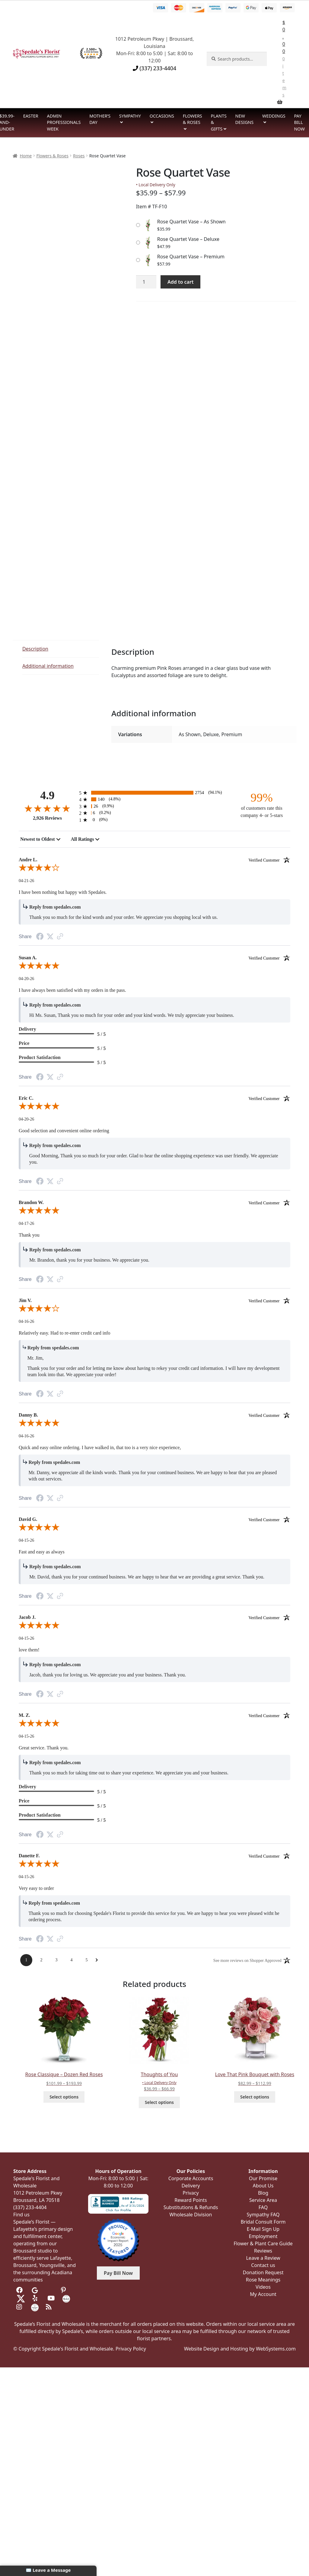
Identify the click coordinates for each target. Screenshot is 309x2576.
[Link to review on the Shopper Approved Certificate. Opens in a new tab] (60, 936)
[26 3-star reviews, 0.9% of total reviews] (154, 806)
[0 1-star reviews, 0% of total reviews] (154, 820)
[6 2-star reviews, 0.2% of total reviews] (154, 813)
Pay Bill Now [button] (118, 2273)
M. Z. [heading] (154, 1715)
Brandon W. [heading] (154, 1203)
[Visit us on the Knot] (66, 2298)
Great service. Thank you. (43, 1747)
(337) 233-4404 (154, 68)
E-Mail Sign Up (263, 2229)
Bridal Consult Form (263, 2221)
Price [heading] (24, 1043)
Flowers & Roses (192, 119)
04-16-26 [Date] (26, 1321)
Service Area (263, 2200)
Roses (79, 156)
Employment (263, 2236)
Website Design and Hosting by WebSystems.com (240, 2348)
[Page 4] (71, 1960)
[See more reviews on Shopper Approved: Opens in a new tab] (247, 1960)
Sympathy (130, 116)
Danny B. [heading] (154, 1415)
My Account (263, 2294)
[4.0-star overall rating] (154, 869)
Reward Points (190, 2200)
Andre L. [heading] (154, 860)
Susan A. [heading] (154, 958)
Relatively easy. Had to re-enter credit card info (64, 1332)
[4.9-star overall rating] (47, 808)
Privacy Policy (131, 2348)
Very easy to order (36, 1888)
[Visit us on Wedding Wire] (35, 2306)
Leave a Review (263, 2258)
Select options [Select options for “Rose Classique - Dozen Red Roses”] (63, 2097)
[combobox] (40, 839)
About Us (263, 2185)
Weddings (273, 116)
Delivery (191, 2185)
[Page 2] (41, 1960)
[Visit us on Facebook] (20, 2290)
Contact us (263, 2265)
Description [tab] (35, 648)
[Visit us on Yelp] (36, 2298)
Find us (21, 2214)
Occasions (162, 116)
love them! (29, 1649)
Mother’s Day (99, 119)
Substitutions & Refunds (191, 2207)
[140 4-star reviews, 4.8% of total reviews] (154, 799)
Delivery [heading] (27, 1029)
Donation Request (263, 2272)
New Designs (244, 119)
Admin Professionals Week (64, 122)
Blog (263, 2193)
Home (26, 156)
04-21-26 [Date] (26, 880)
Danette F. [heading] (154, 1856)
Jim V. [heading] (154, 1300)
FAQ (263, 2207)
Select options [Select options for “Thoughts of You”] (159, 2102)
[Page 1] (26, 1960)
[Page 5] (87, 1960)
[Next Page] (97, 1960)
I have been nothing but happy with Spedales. (63, 892)
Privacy (191, 2193)
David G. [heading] (154, 1519)
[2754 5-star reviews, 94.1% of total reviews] (154, 793)
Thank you (29, 1235)
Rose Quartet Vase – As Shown (191, 221)
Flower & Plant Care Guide (263, 2243)
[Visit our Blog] (49, 2306)
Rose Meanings (263, 2279)
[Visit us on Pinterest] (64, 2290)
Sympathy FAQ (263, 2214)
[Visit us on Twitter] (20, 2298)
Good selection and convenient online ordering (64, 1130)
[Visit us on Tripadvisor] (49, 2290)
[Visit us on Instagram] (20, 2306)
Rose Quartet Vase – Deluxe (188, 239)
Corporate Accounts (190, 2178)
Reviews (263, 2250)
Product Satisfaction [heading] (40, 1057)
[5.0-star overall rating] (154, 967)
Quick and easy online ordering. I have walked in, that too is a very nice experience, (100, 1447)
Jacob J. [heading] (154, 1617)
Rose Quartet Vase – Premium (191, 256)
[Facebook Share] (39, 937)
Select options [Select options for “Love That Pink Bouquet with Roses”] (254, 2097)
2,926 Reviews (47, 818)
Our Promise (263, 2178)
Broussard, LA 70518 (36, 2200)
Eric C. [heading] (154, 1098)
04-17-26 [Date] (26, 1223)
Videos (263, 2287)
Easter (30, 116)
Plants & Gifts (219, 122)
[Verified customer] (269, 860)
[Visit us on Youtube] (51, 2298)
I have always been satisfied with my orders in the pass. (72, 990)
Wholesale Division (191, 2214)
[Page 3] (56, 1960)
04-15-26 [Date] (26, 1540)
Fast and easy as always (42, 1551)
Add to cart (180, 282)
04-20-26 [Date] (26, 978)
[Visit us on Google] (35, 2290)
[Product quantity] (146, 281)
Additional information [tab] (48, 666)
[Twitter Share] (50, 936)
